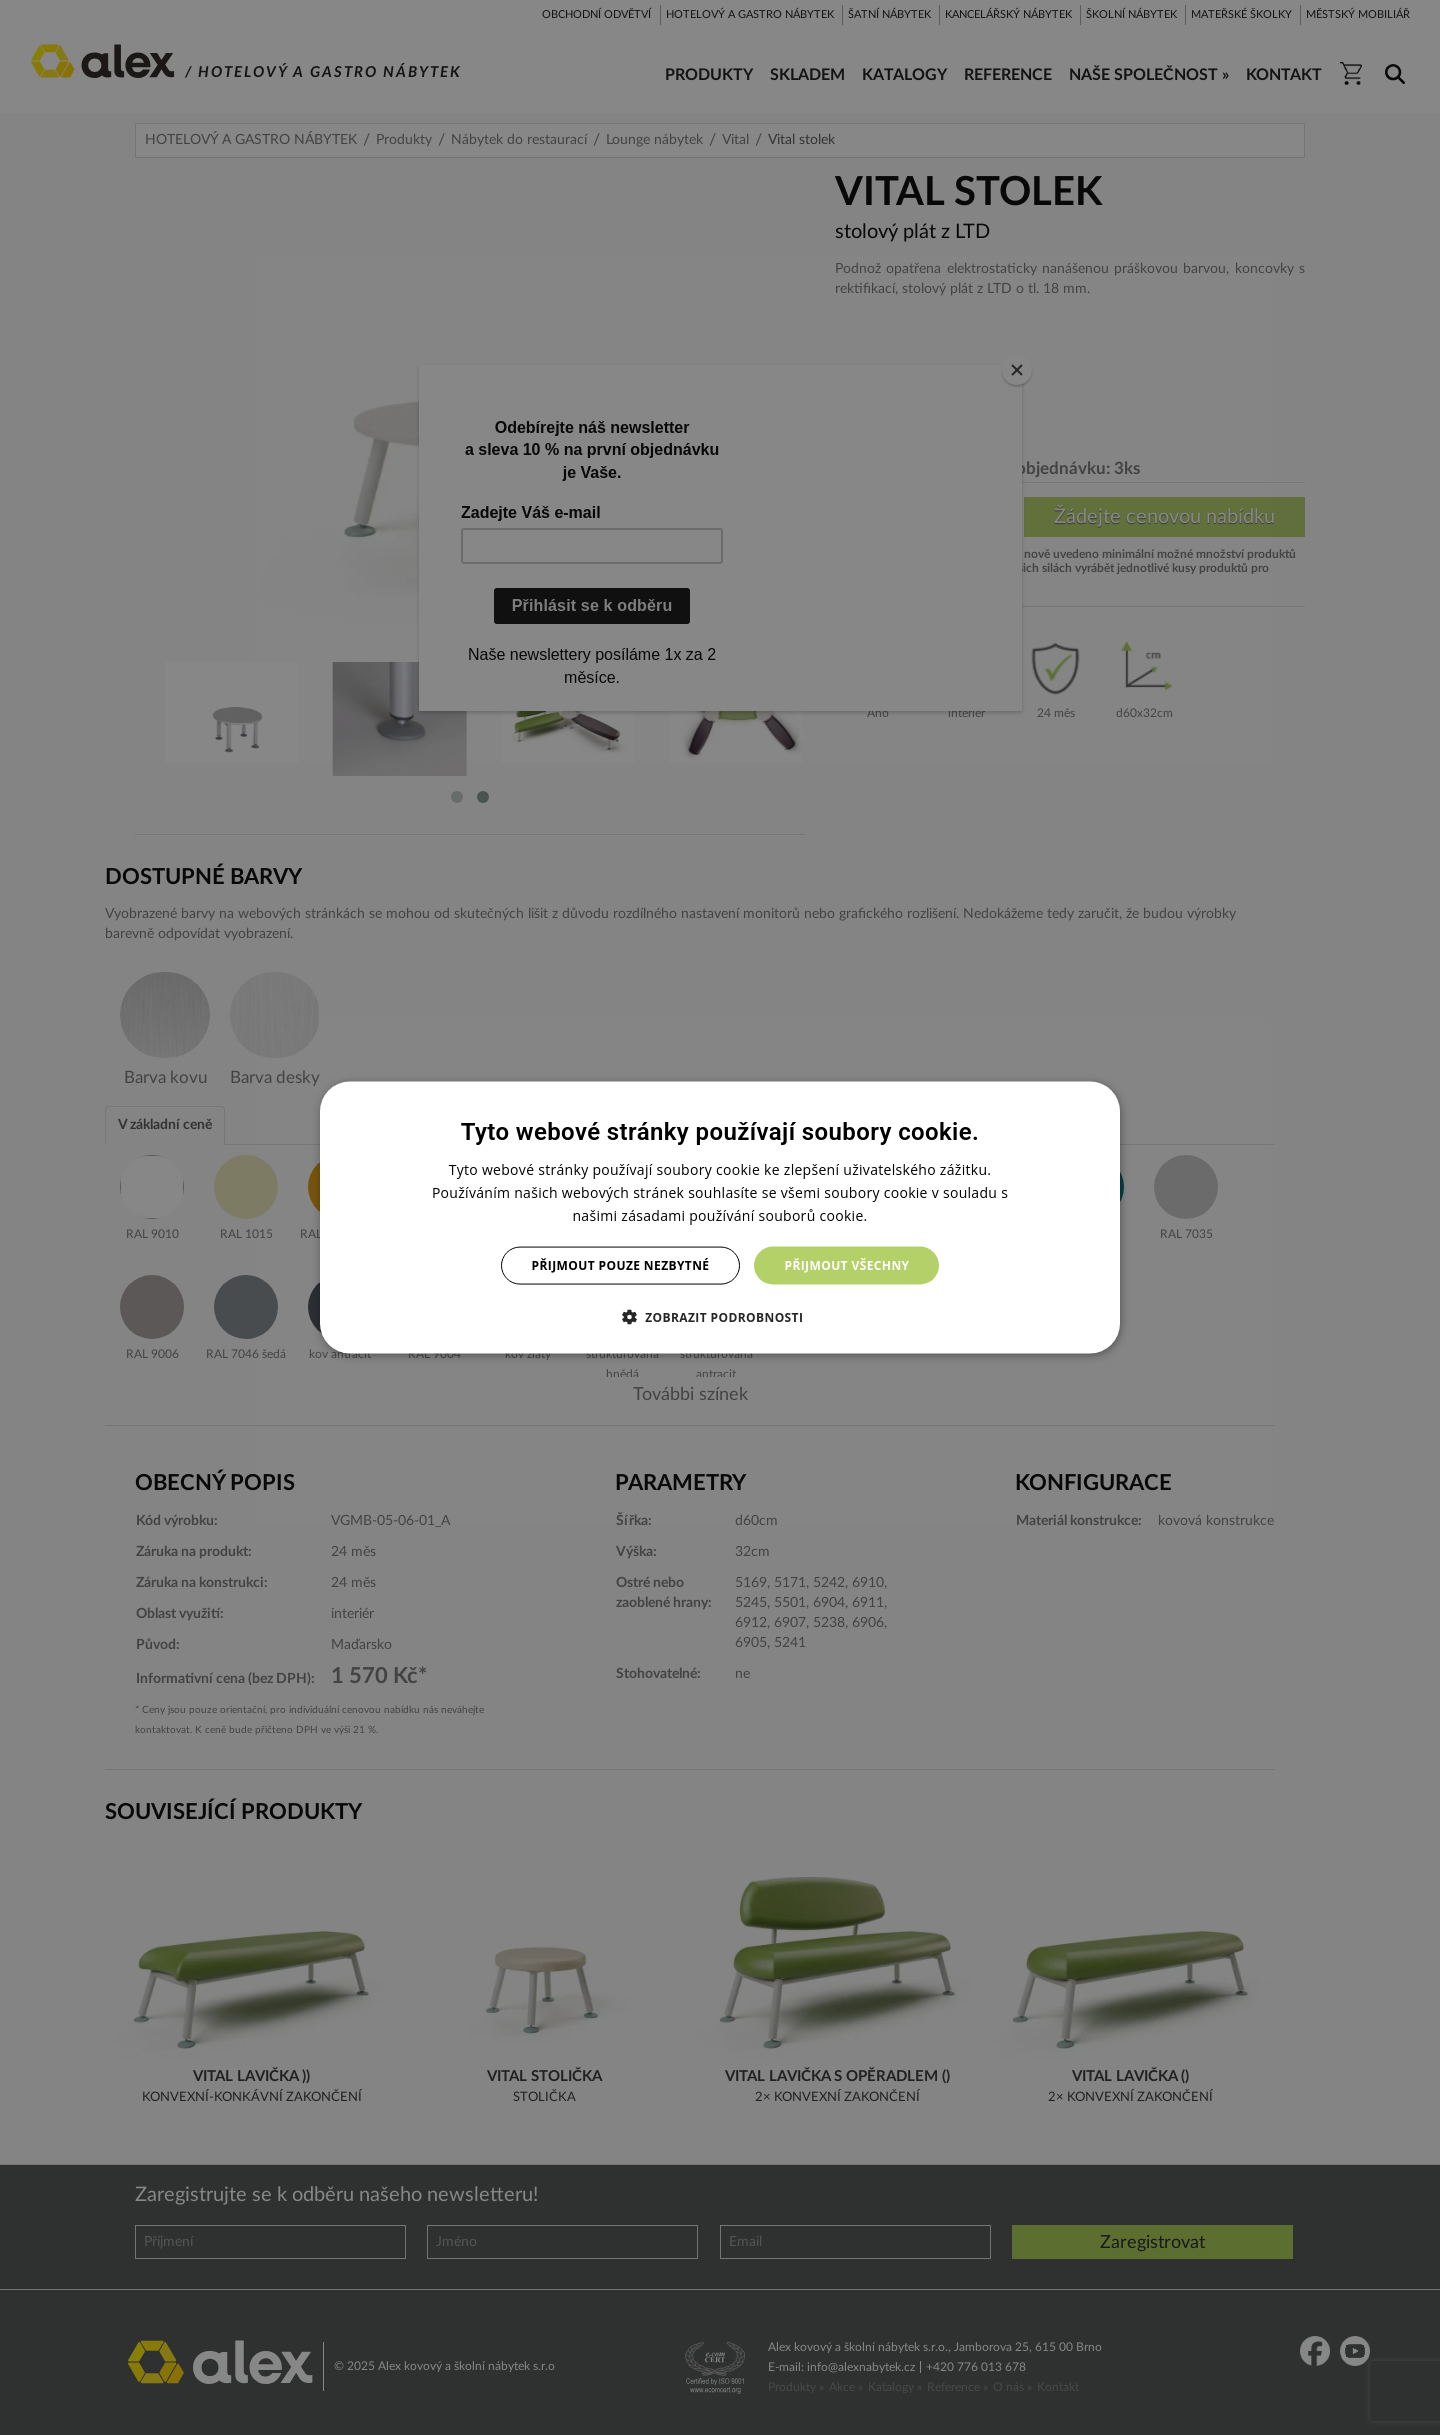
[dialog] (720, 1217)
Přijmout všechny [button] (846, 1265)
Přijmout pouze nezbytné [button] (621, 1265)
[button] (720, 1317)
